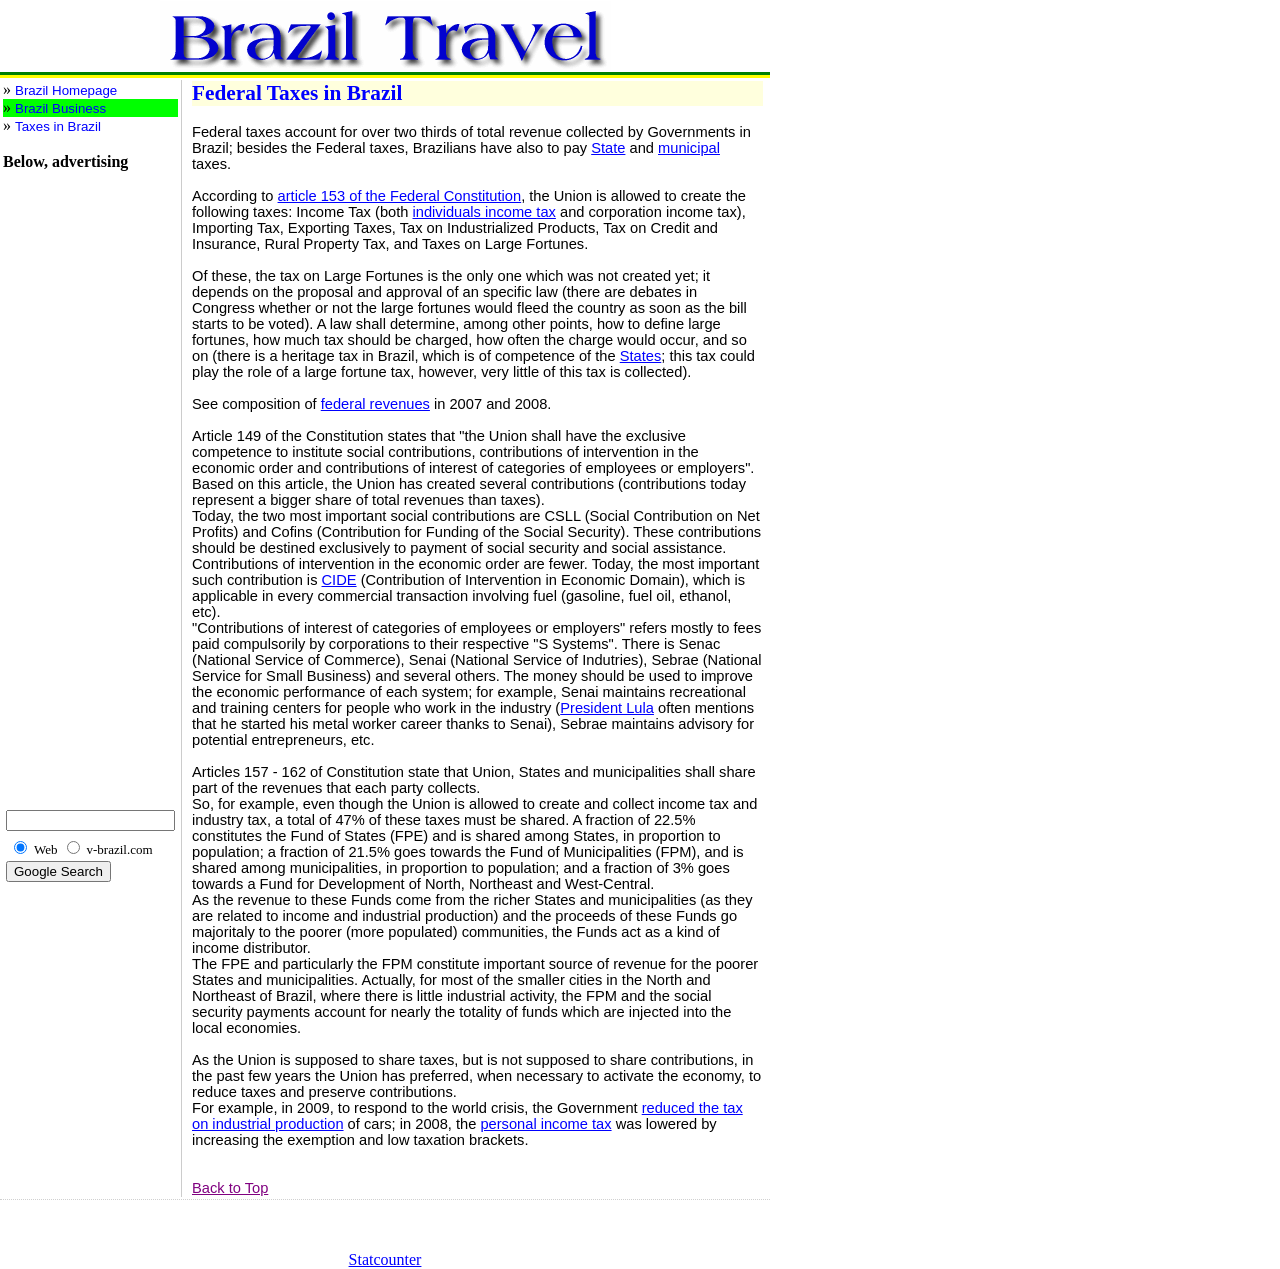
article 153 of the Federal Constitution (400, 196)
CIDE (339, 580)
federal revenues (375, 404)
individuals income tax (484, 212)
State (608, 148)
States (641, 356)
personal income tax (545, 1124)
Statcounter (385, 1259)
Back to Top (230, 1188)
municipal (689, 148)
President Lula (607, 708)
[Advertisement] (63, 471)
